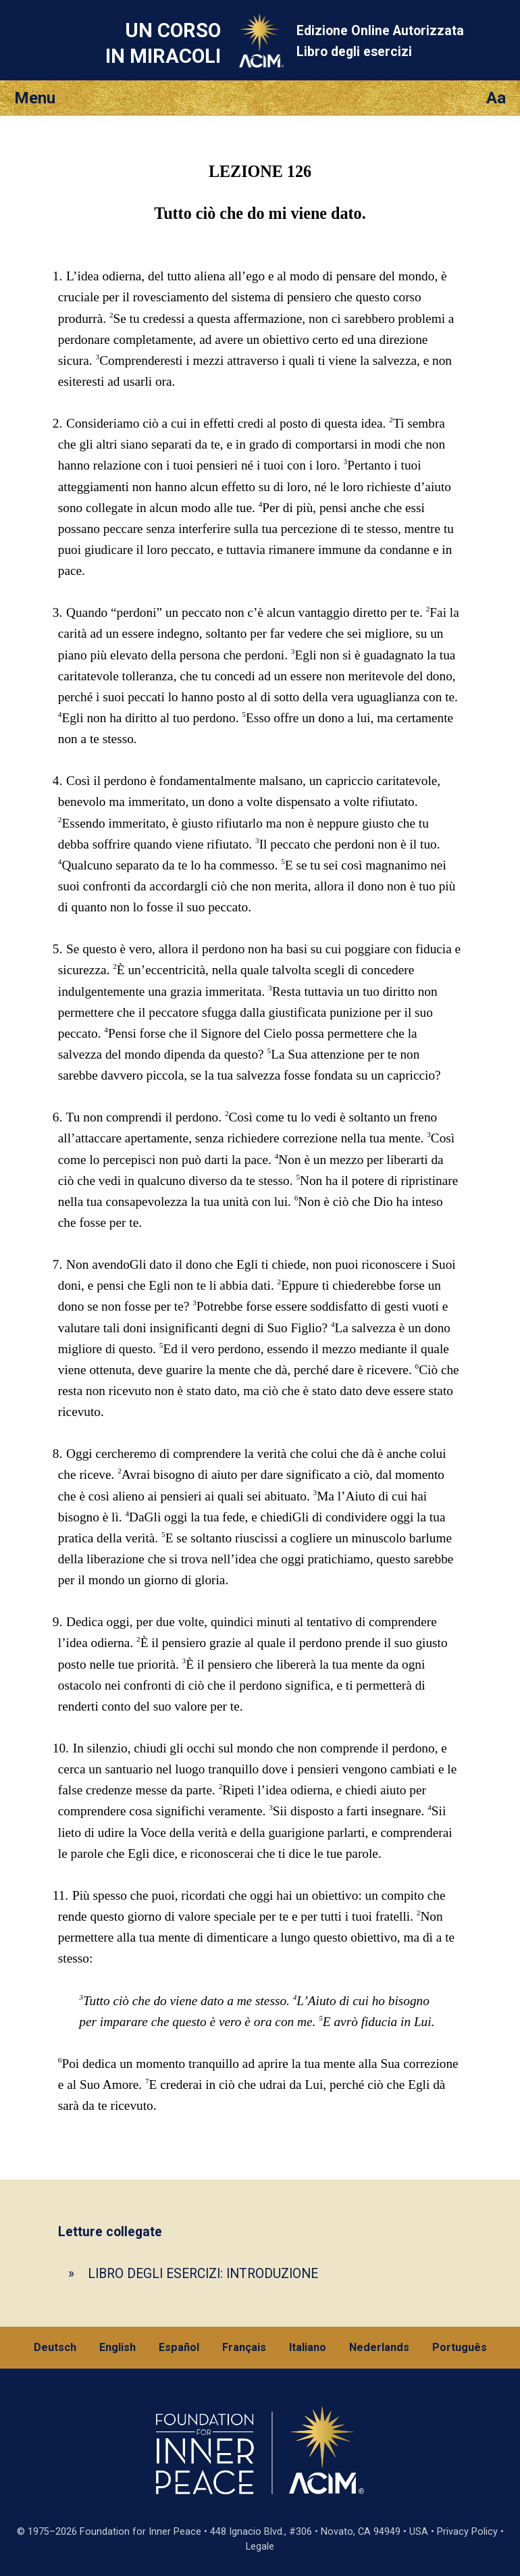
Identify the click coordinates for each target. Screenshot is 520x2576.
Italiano (307, 2347)
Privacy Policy (467, 2531)
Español (179, 2347)
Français (244, 2347)
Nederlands (379, 2347)
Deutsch (55, 2347)
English (117, 2347)
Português (459, 2347)
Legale (260, 2546)
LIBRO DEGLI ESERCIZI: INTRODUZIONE (203, 2273)
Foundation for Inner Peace (140, 2531)
